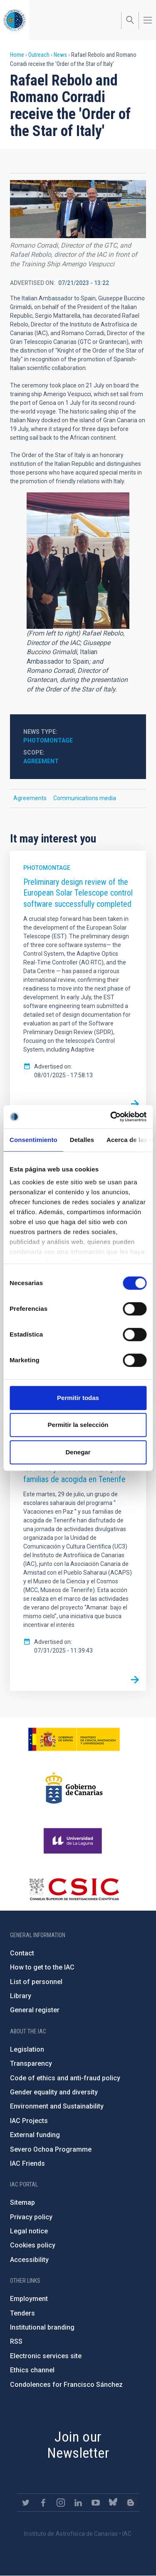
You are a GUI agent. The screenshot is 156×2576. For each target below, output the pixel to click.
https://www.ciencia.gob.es (74, 1739)
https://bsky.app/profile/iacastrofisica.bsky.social (113, 2502)
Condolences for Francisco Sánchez (66, 2385)
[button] (78, 209)
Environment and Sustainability (57, 2106)
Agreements (30, 798)
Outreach (39, 54)
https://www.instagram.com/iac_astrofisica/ (60, 2502)
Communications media (84, 798)
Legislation (27, 2049)
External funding (35, 2135)
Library (20, 1996)
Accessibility (29, 2260)
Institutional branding (42, 2327)
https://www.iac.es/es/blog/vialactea (130, 2502)
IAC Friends (27, 2163)
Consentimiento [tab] (33, 1139)
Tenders (22, 2313)
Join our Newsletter (78, 2444)
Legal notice (29, 2231)
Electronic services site (46, 2356)
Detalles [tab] (82, 1139)
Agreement (41, 761)
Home (17, 54)
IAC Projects (29, 2121)
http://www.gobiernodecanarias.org (74, 1787)
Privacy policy (31, 2217)
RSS (16, 2341)
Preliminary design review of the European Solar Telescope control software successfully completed (78, 893)
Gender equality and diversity (54, 2092)
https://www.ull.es (74, 1841)
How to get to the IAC (42, 1967)
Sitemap (22, 2202)
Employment (29, 2299)
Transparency (31, 2063)
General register (34, 2010)
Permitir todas (78, 1397)
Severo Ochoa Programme (51, 2149)
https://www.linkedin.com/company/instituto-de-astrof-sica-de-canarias (78, 2502)
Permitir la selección (78, 1424)
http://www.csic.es (73, 1889)
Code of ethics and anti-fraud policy (65, 2078)
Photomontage (48, 740)
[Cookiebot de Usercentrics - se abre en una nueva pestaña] (111, 1116)
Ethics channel (32, 2370)
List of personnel (36, 1982)
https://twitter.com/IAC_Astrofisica (26, 2502)
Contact (22, 1953)
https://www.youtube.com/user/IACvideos (95, 2502)
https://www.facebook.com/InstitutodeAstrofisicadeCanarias (43, 2502)
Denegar (77, 1452)
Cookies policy (32, 2245)
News (60, 54)
